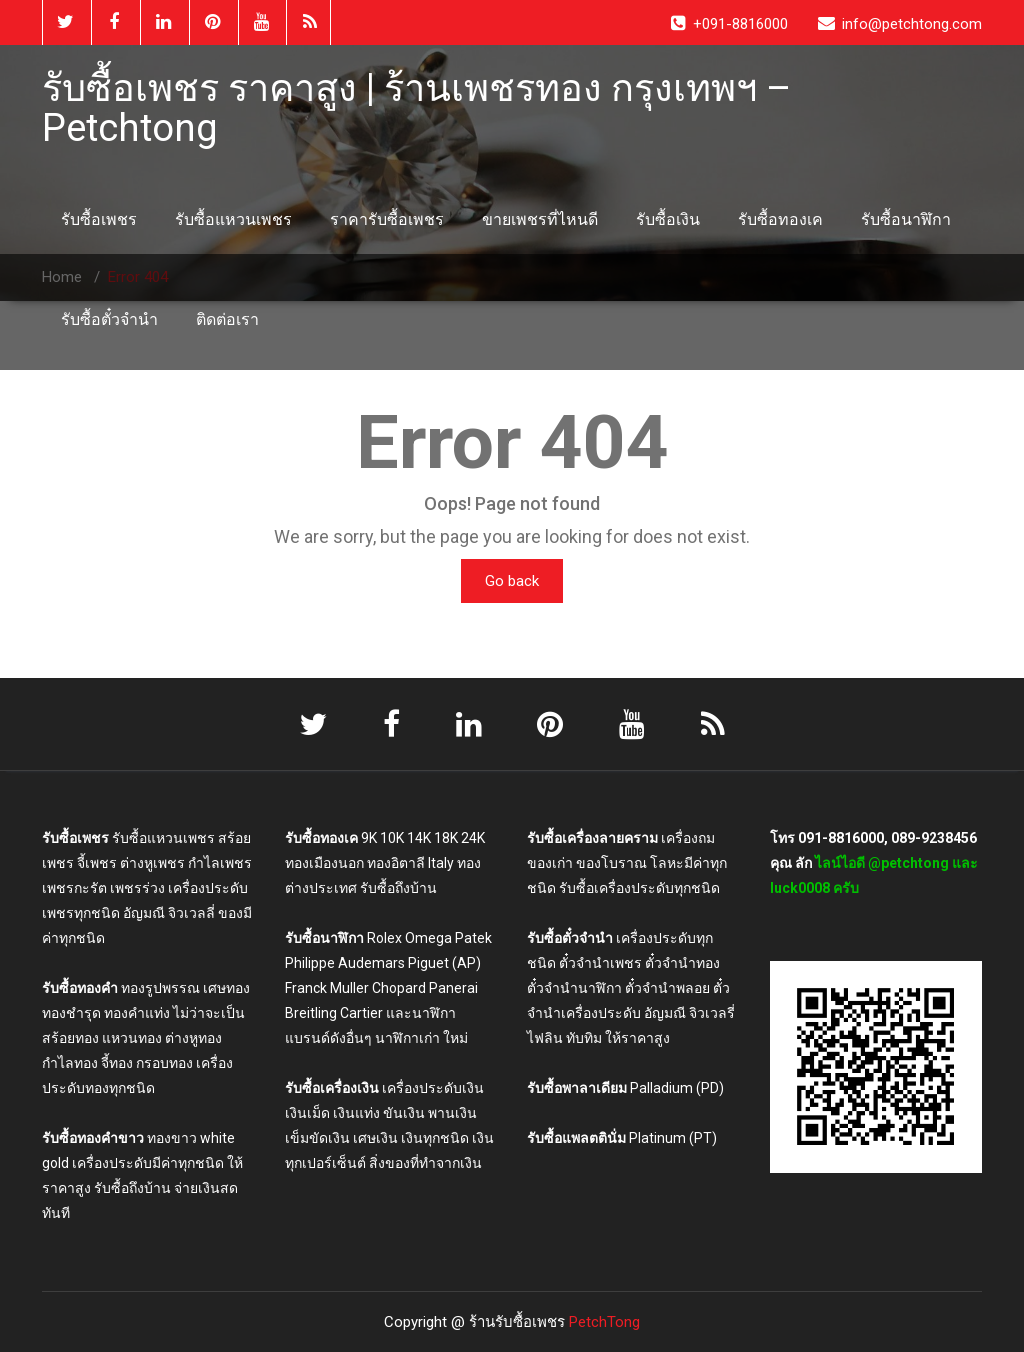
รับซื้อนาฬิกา (906, 219)
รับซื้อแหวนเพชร (233, 219)
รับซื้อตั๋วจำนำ (109, 319)
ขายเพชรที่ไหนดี (540, 219)
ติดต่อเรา (227, 319)
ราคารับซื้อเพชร (387, 219)
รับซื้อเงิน (668, 219)
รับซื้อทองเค (780, 219)
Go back (512, 581)
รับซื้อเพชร (99, 219)
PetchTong (604, 1322)
